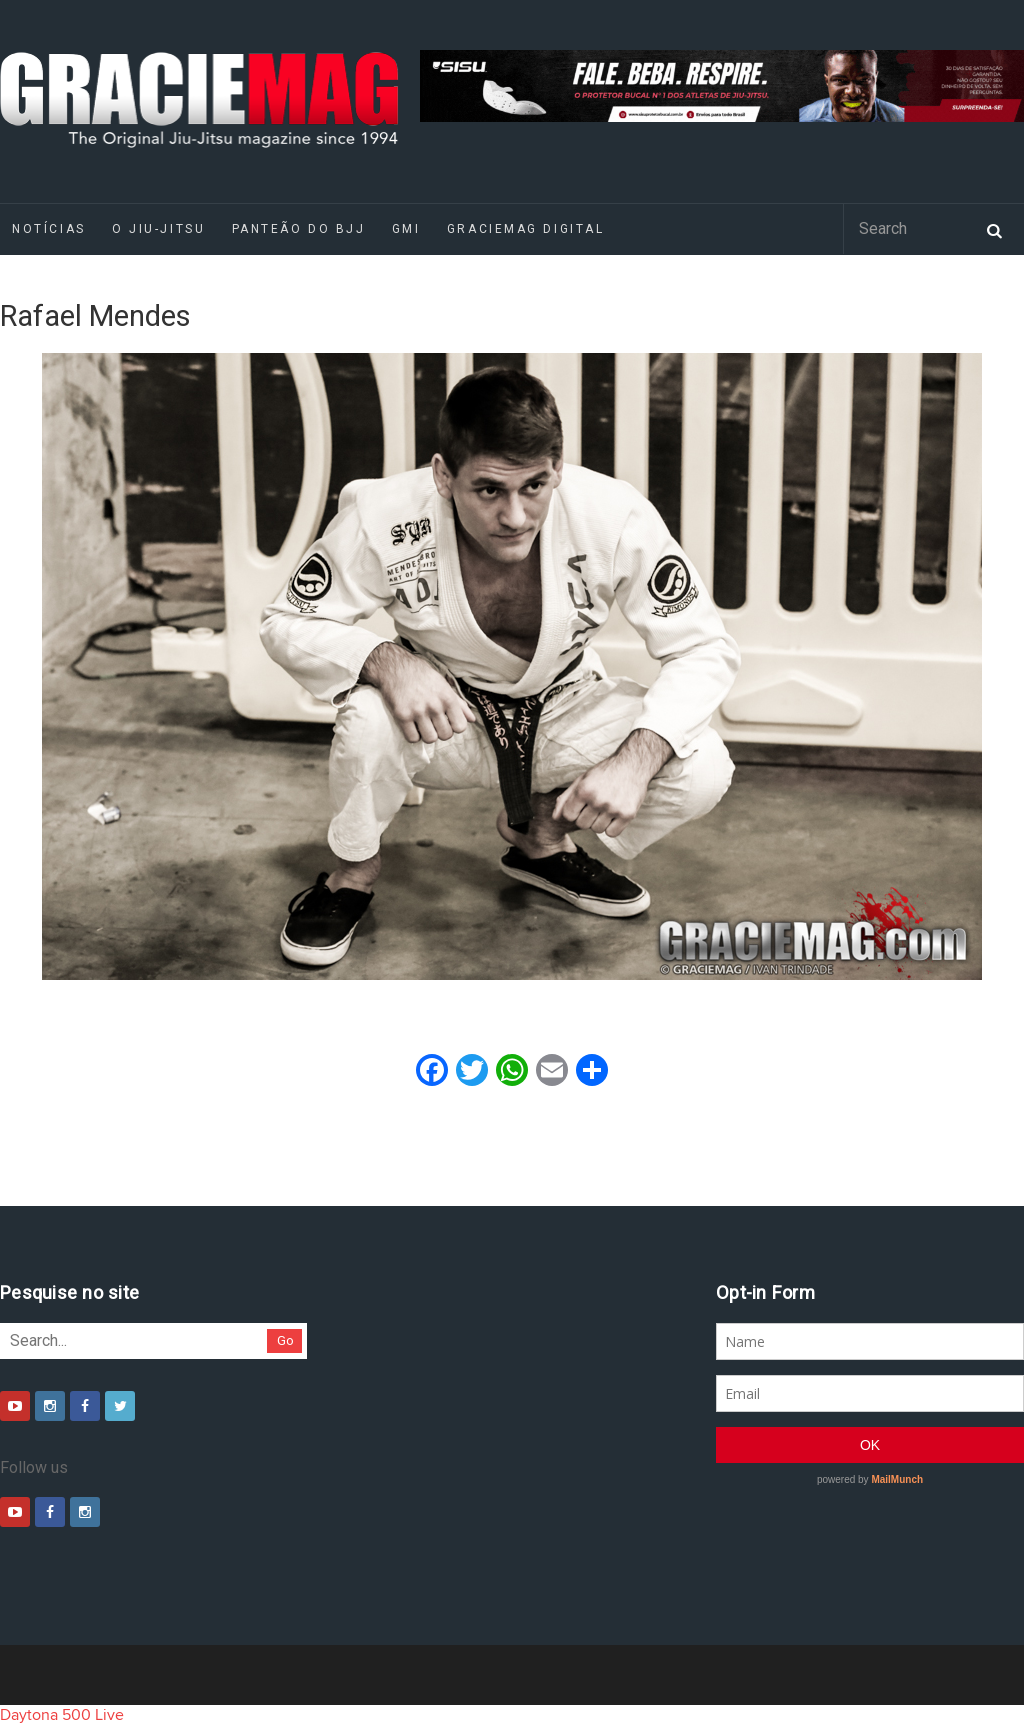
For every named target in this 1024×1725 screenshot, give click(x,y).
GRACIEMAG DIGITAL (526, 229)
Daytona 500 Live (62, 1715)
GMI (406, 229)
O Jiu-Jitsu (158, 229)
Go (285, 1340)
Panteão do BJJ (299, 229)
